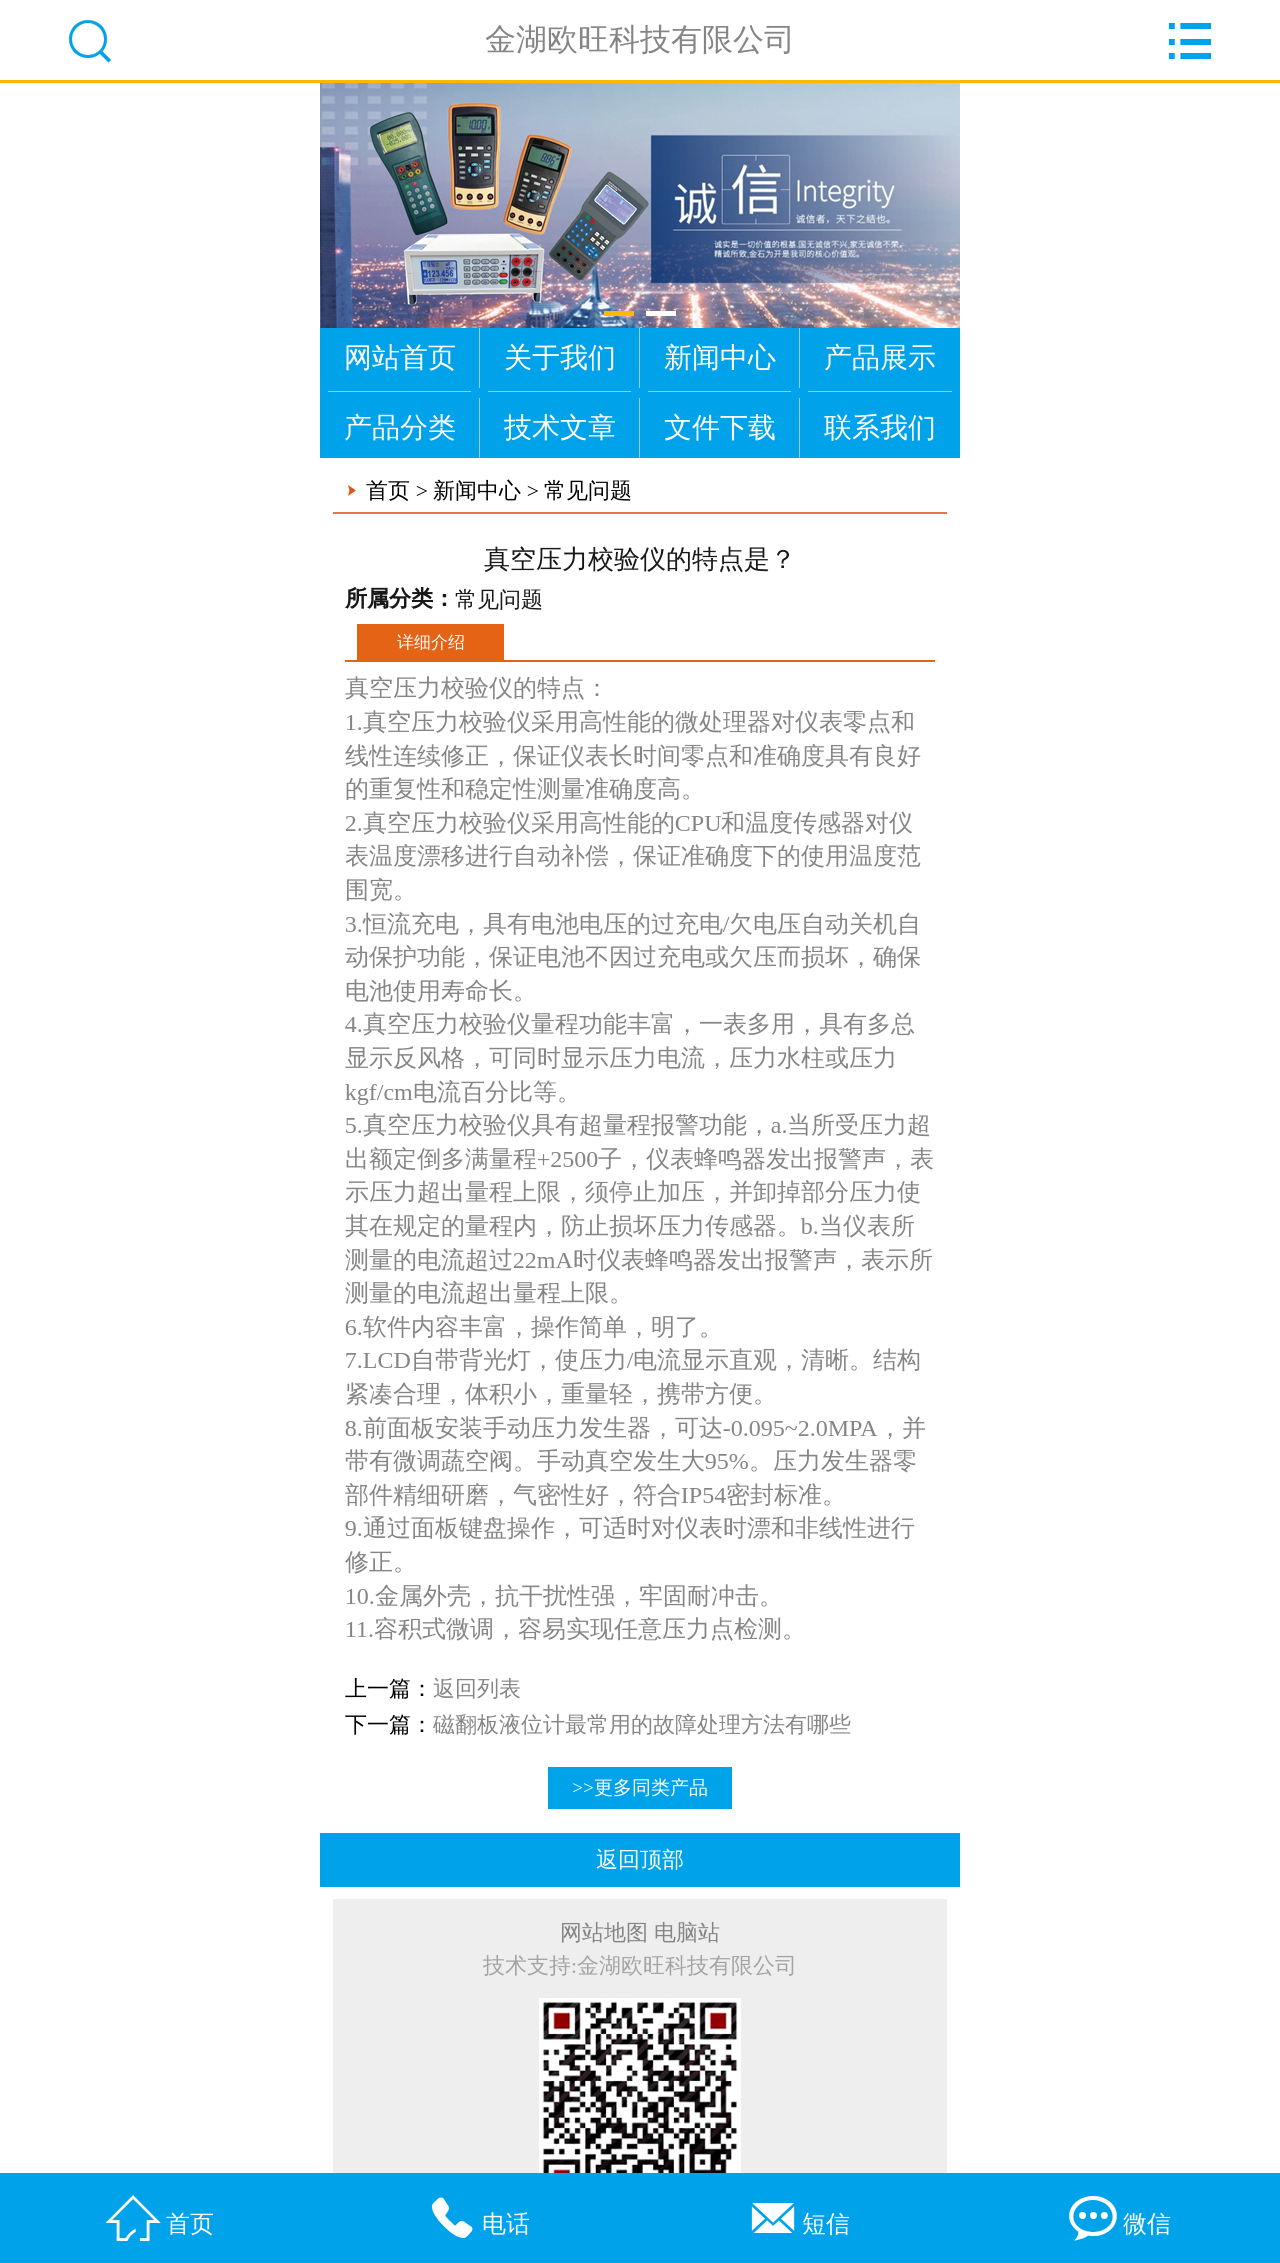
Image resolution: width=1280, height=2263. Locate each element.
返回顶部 (640, 1860)
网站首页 (400, 357)
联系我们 (880, 427)
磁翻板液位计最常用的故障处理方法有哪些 (642, 1725)
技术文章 (560, 427)
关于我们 (560, 357)
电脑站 (687, 1933)
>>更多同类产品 (640, 1787)
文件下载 (720, 427)
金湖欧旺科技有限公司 (640, 39)
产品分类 (400, 427)
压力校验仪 (471, 1125)
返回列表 (477, 1689)
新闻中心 (720, 357)
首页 (388, 491)
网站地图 (604, 1933)
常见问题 (588, 491)
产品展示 (880, 357)
